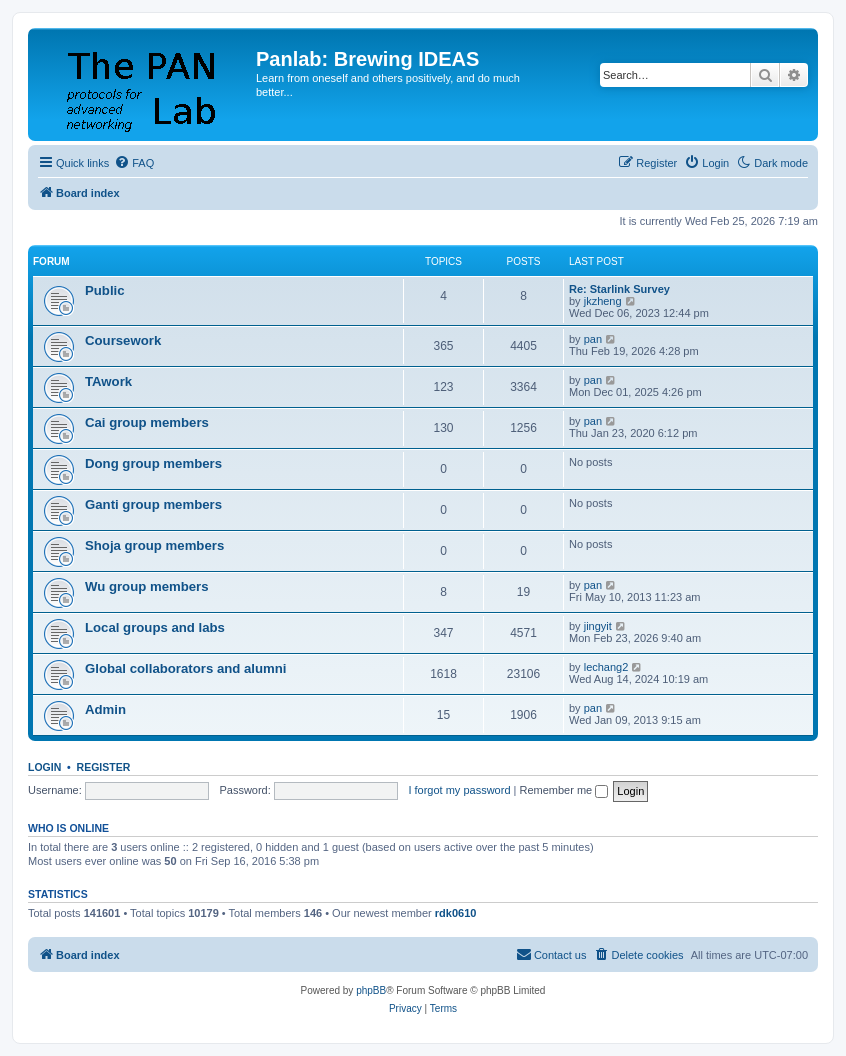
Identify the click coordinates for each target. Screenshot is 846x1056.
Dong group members (153, 463)
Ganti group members (153, 504)
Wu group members (147, 586)
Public (105, 290)
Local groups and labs (155, 627)
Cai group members (147, 422)
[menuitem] (134, 163)
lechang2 (606, 667)
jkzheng (603, 301)
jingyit (598, 626)
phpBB (371, 990)
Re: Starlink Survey (619, 289)
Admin (105, 709)
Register (104, 767)
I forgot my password (459, 790)
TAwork (108, 381)
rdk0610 (456, 913)
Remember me (563, 790)
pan (593, 339)
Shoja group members (154, 545)
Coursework (123, 340)
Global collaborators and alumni (186, 668)
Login (44, 767)
